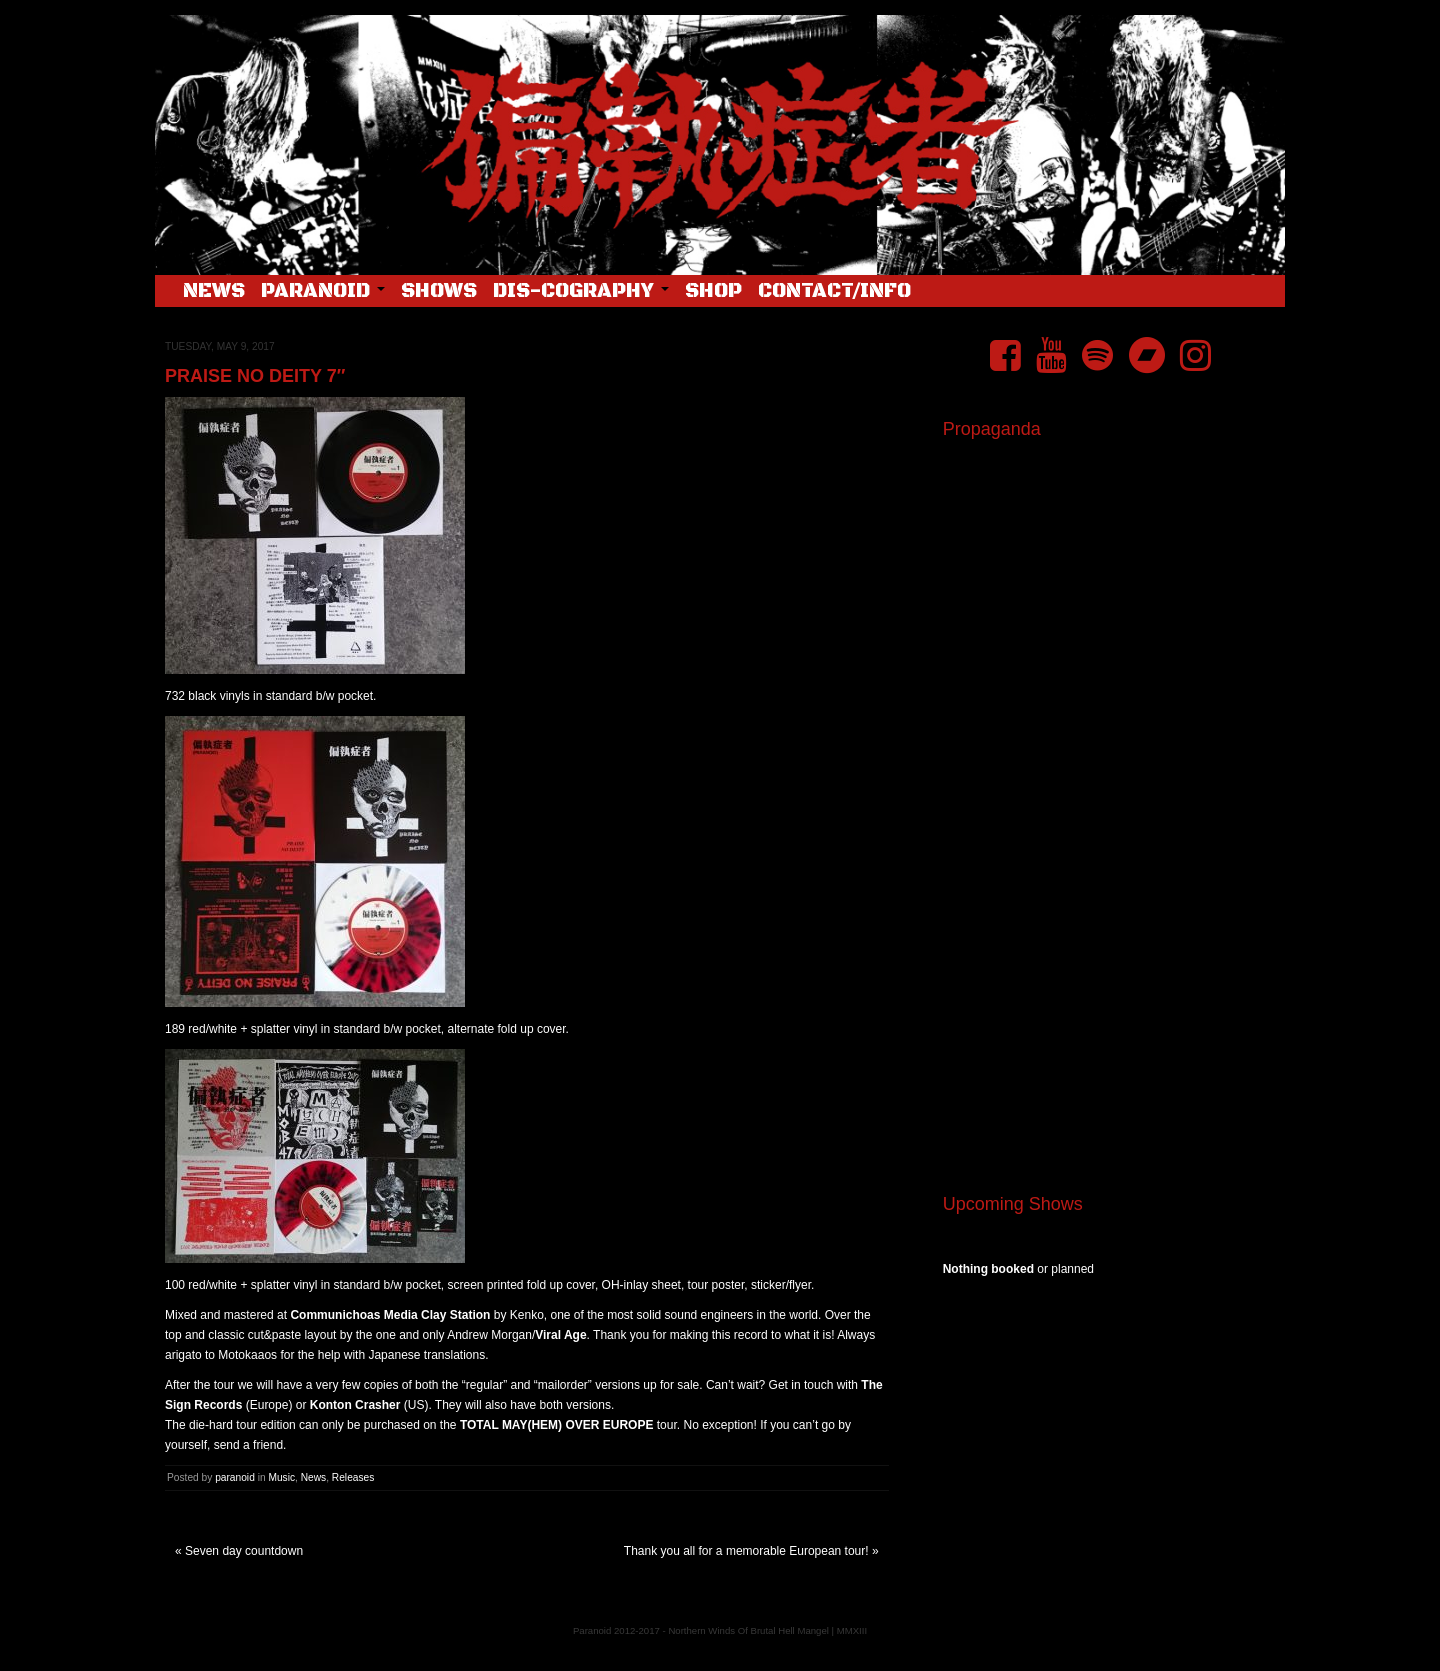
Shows (439, 291)
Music (281, 1477)
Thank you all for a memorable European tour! (746, 1551)
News (214, 291)
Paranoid (323, 291)
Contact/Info (834, 291)
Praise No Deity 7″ (255, 376)
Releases (353, 1477)
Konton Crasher (355, 1405)
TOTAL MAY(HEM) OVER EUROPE (557, 1425)
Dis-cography (581, 291)
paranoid (235, 1477)
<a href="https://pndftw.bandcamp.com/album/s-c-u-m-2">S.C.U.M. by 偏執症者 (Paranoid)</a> (1106, 928)
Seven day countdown (244, 1551)
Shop (713, 291)
